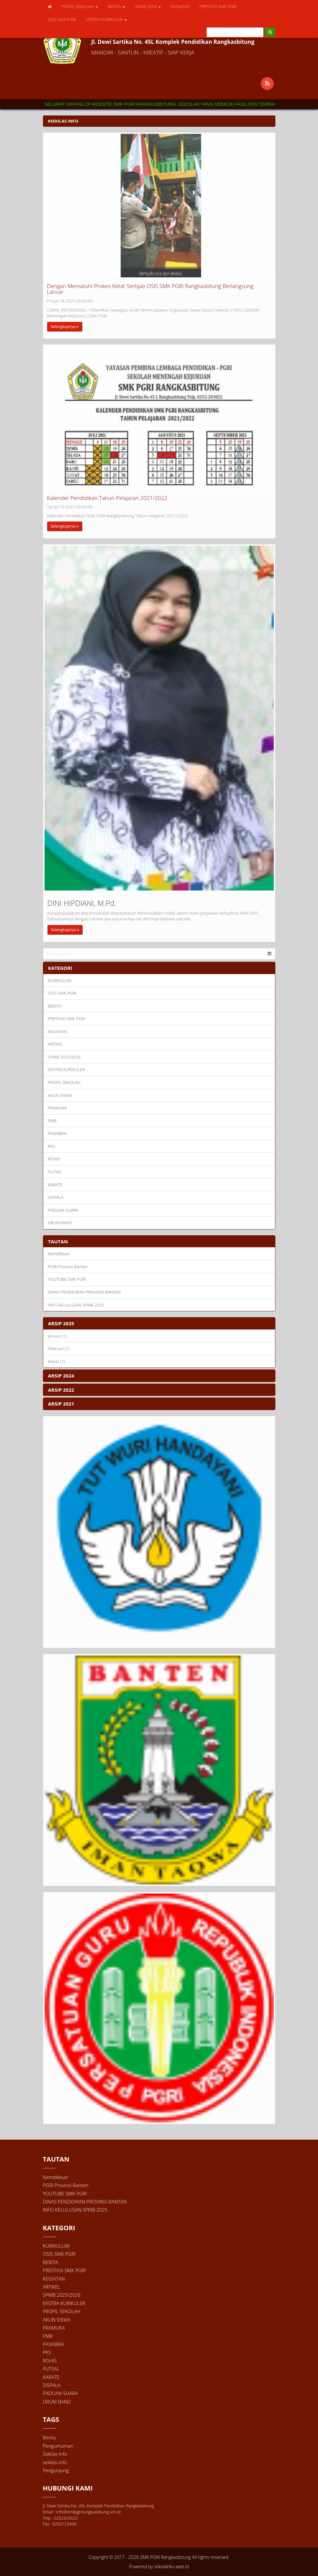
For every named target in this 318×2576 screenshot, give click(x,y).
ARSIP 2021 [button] (61, 1403)
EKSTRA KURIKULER (106, 19)
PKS (51, 1146)
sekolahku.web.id (171, 2566)
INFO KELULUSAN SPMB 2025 (76, 1305)
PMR (52, 1121)
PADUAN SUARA (63, 1210)
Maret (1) (56, 1361)
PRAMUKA (57, 1108)
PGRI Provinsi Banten (68, 1266)
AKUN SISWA (60, 1095)
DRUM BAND (60, 1223)
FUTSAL (55, 1172)
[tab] (159, 1323)
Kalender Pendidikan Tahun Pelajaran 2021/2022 (107, 498)
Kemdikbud (58, 1254)
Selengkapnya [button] (65, 326)
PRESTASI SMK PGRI (218, 6)
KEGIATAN (180, 6)
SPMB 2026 (148, 6)
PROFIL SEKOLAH (79, 6)
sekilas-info (55, 2462)
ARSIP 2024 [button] (61, 1375)
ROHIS (54, 1159)
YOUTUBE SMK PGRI (67, 1279)
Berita (49, 2437)
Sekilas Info (55, 2454)
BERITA (116, 6)
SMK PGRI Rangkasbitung (165, 2557)
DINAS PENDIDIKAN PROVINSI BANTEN (84, 1292)
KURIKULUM (59, 980)
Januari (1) (57, 1336)
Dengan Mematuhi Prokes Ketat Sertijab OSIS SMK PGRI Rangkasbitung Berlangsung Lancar (150, 289)
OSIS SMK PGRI (62, 19)
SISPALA (55, 1197)
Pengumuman (58, 2445)
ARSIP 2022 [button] (61, 1390)
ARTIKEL (55, 1044)
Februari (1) (59, 1348)
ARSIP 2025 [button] (61, 1323)
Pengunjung (56, 2470)
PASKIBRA (57, 1133)
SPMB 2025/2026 (64, 1057)
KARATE (55, 1185)
